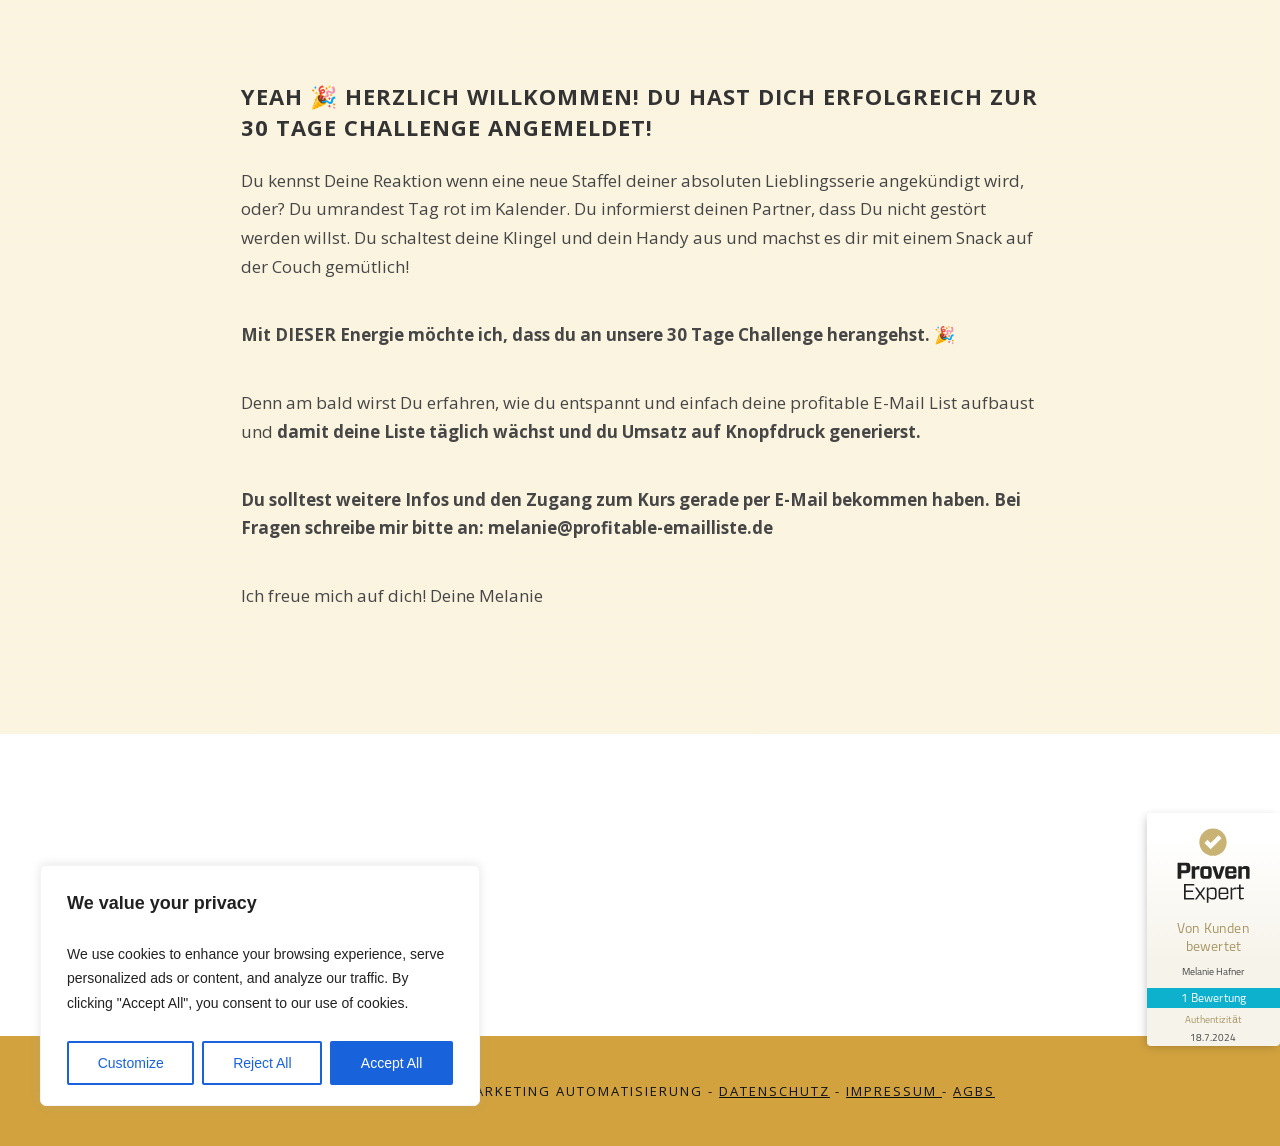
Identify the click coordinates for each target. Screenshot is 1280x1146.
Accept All (391, 1063)
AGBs (974, 1091)
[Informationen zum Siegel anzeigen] (1212, 1010)
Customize (131, 1063)
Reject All (262, 1063)
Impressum (894, 1091)
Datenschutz (774, 1091)
